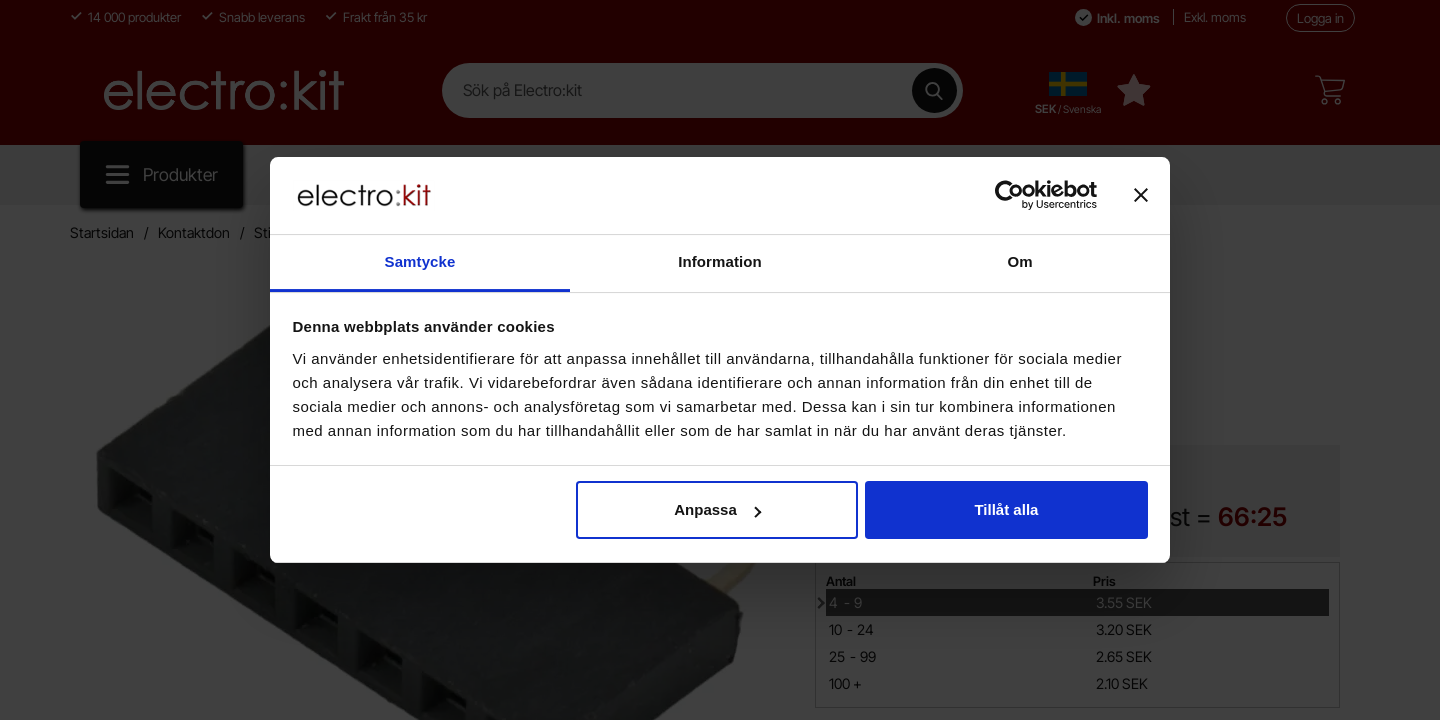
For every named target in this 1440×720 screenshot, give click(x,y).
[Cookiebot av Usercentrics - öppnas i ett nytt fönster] (1009, 195)
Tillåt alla (1006, 509)
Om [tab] (1019, 261)
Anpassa (717, 509)
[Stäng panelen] (1141, 195)
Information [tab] (720, 261)
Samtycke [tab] (420, 261)
